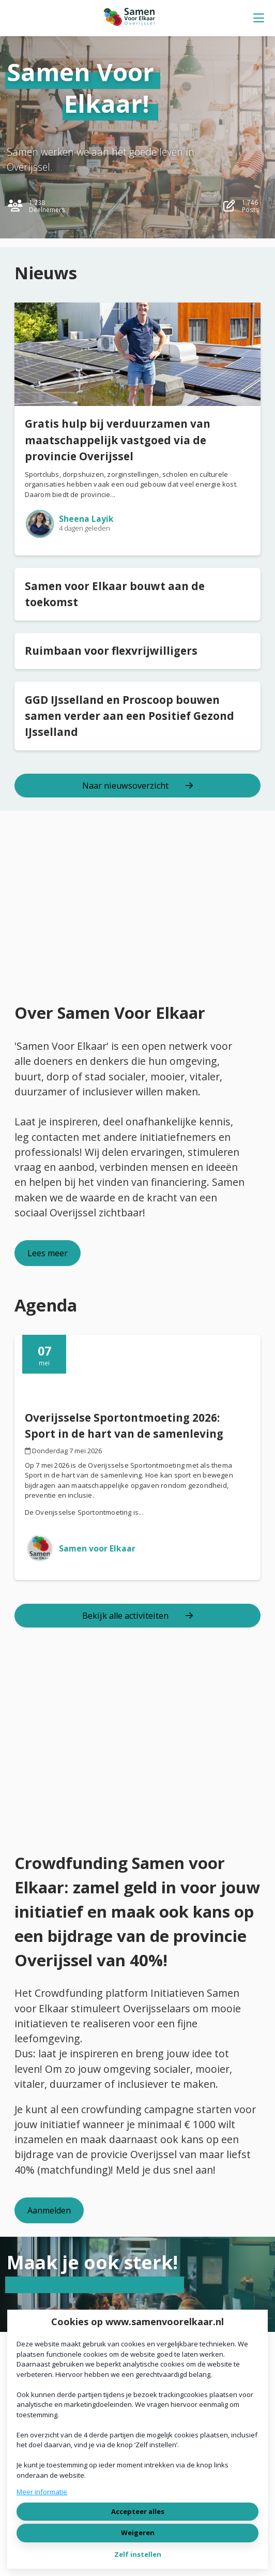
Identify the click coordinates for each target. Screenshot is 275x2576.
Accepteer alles (137, 2511)
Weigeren (138, 2532)
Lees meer (47, 1253)
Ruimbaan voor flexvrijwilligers (111, 650)
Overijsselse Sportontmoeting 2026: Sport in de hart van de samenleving (124, 1425)
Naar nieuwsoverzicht (137, 785)
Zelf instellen (137, 2554)
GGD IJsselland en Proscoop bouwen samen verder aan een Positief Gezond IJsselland (129, 715)
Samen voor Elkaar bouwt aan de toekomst (115, 594)
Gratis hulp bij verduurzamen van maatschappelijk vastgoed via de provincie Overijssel (117, 439)
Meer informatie (42, 2491)
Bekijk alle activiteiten (137, 1615)
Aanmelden (49, 2210)
